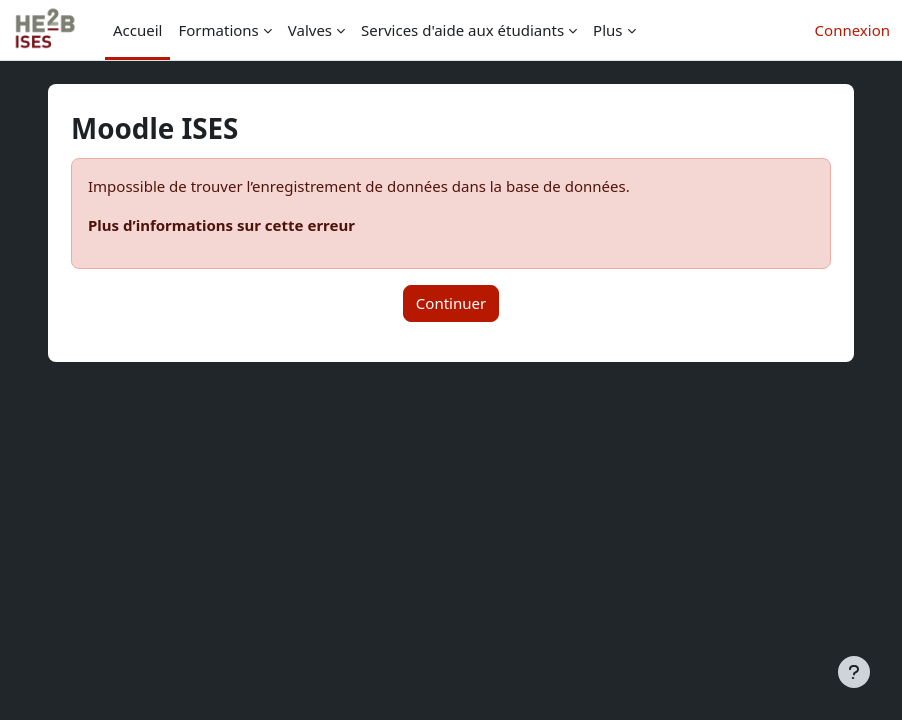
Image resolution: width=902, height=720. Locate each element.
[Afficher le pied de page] (854, 672)
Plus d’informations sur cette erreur (221, 225)
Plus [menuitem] (607, 30)
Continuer (451, 303)
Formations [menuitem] (218, 30)
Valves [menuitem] (310, 30)
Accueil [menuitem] (137, 30)
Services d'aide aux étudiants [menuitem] (462, 30)
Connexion (852, 30)
